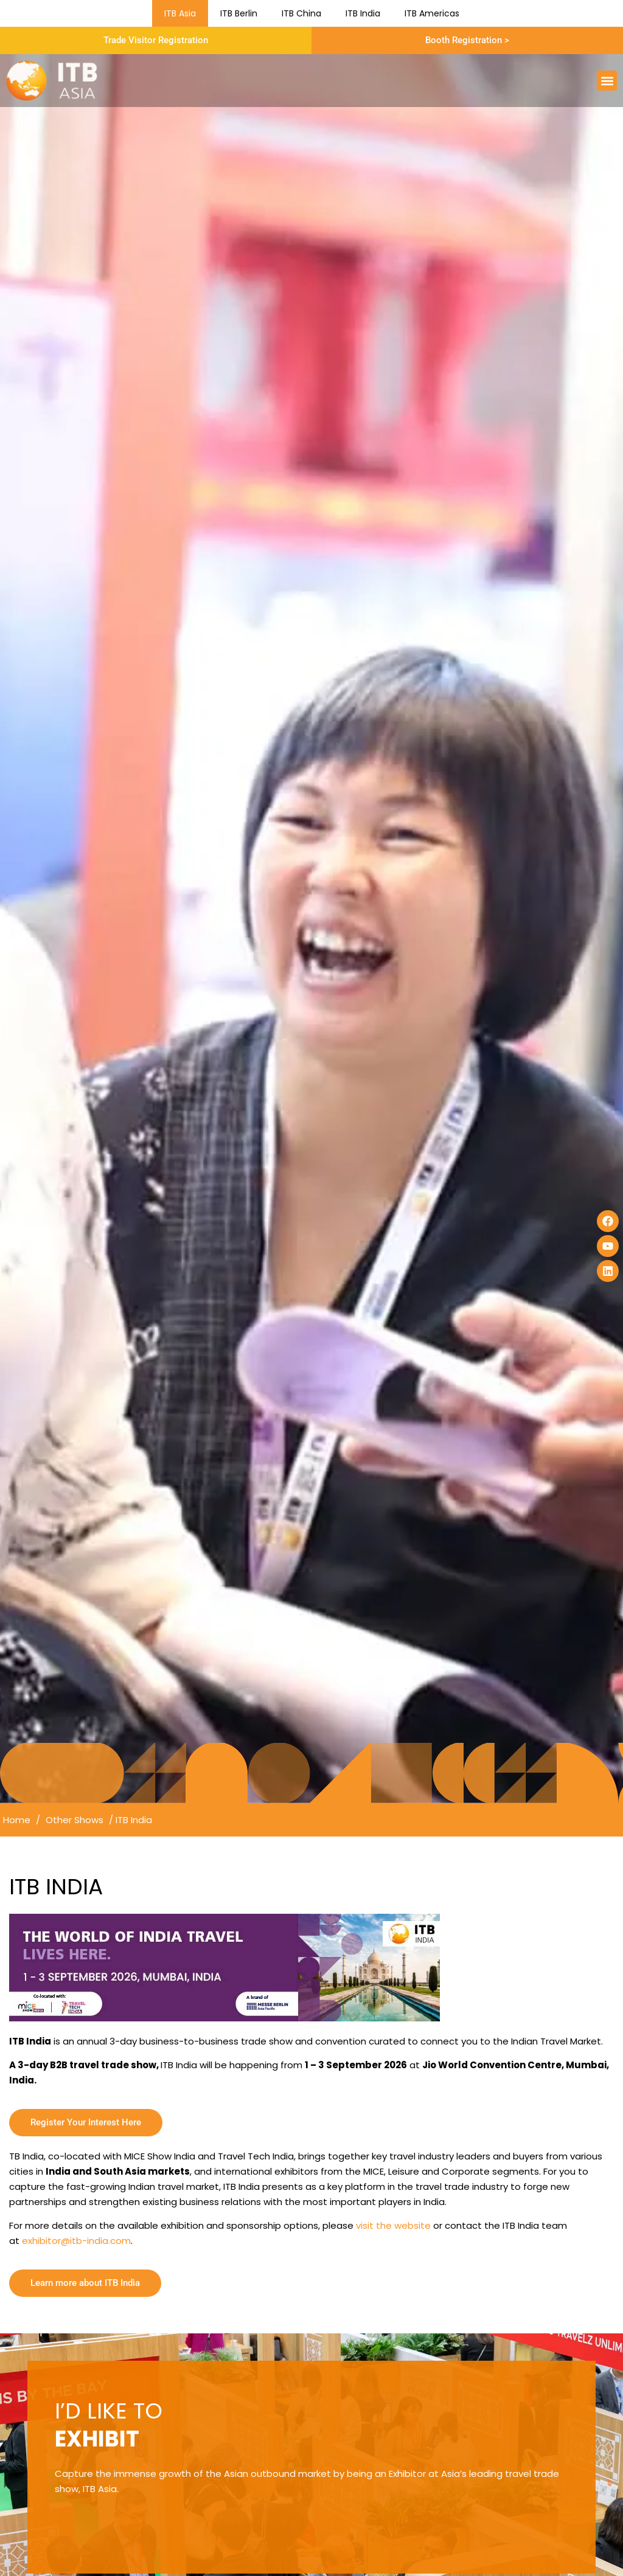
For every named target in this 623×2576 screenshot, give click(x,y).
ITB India (363, 13)
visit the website (393, 2225)
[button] (607, 81)
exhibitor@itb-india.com (76, 2240)
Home (16, 1819)
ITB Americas (432, 13)
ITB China (301, 13)
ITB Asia (180, 13)
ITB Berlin (238, 13)
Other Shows (74, 1819)
